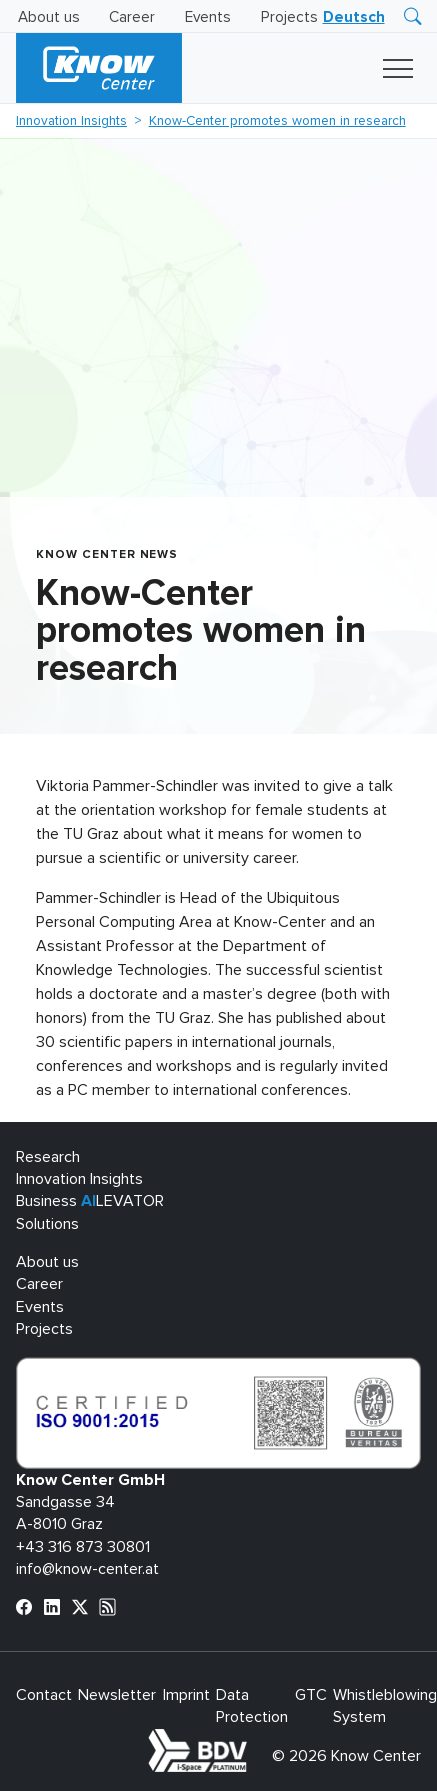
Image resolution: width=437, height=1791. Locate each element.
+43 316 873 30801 (83, 1547)
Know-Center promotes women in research (277, 121)
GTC (311, 1695)
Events (208, 17)
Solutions (47, 1224)
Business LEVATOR (90, 1201)
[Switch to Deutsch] (354, 17)
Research (48, 1157)
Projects (289, 17)
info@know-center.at (87, 1569)
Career (132, 17)
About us (49, 17)
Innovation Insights (71, 121)
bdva (251, 1740)
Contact (44, 1695)
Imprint (186, 1695)
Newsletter (117, 1695)
